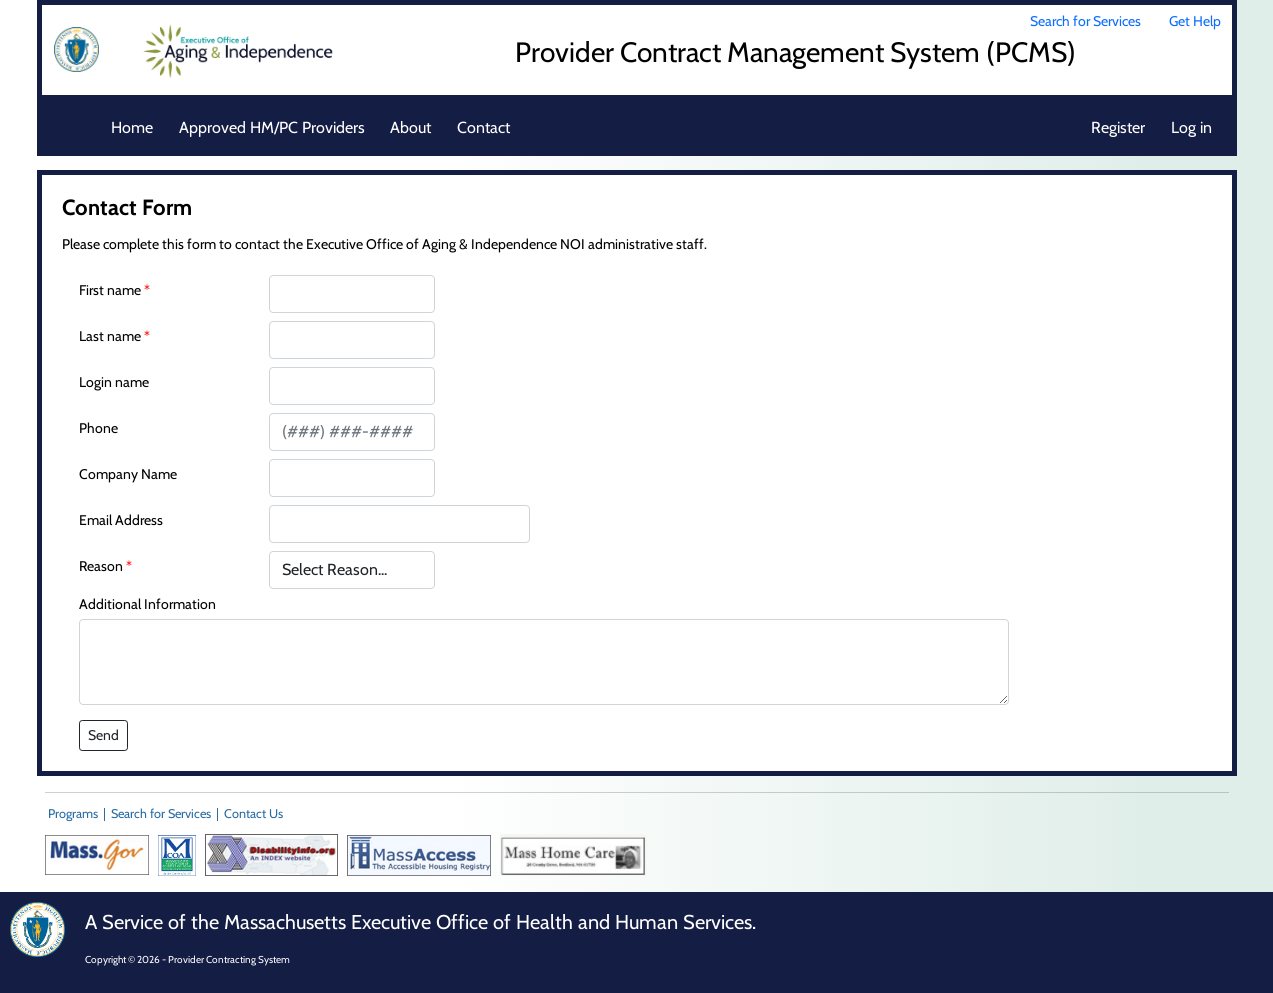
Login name (114, 382)
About (410, 127)
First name (110, 290)
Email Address (121, 520)
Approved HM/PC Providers (272, 127)
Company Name (128, 474)
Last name (110, 336)
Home (132, 127)
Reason (101, 566)
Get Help (1195, 21)
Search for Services (1085, 21)
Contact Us (253, 813)
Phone (98, 428)
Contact (483, 127)
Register (1118, 127)
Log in (1191, 127)
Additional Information (147, 604)
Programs (73, 813)
